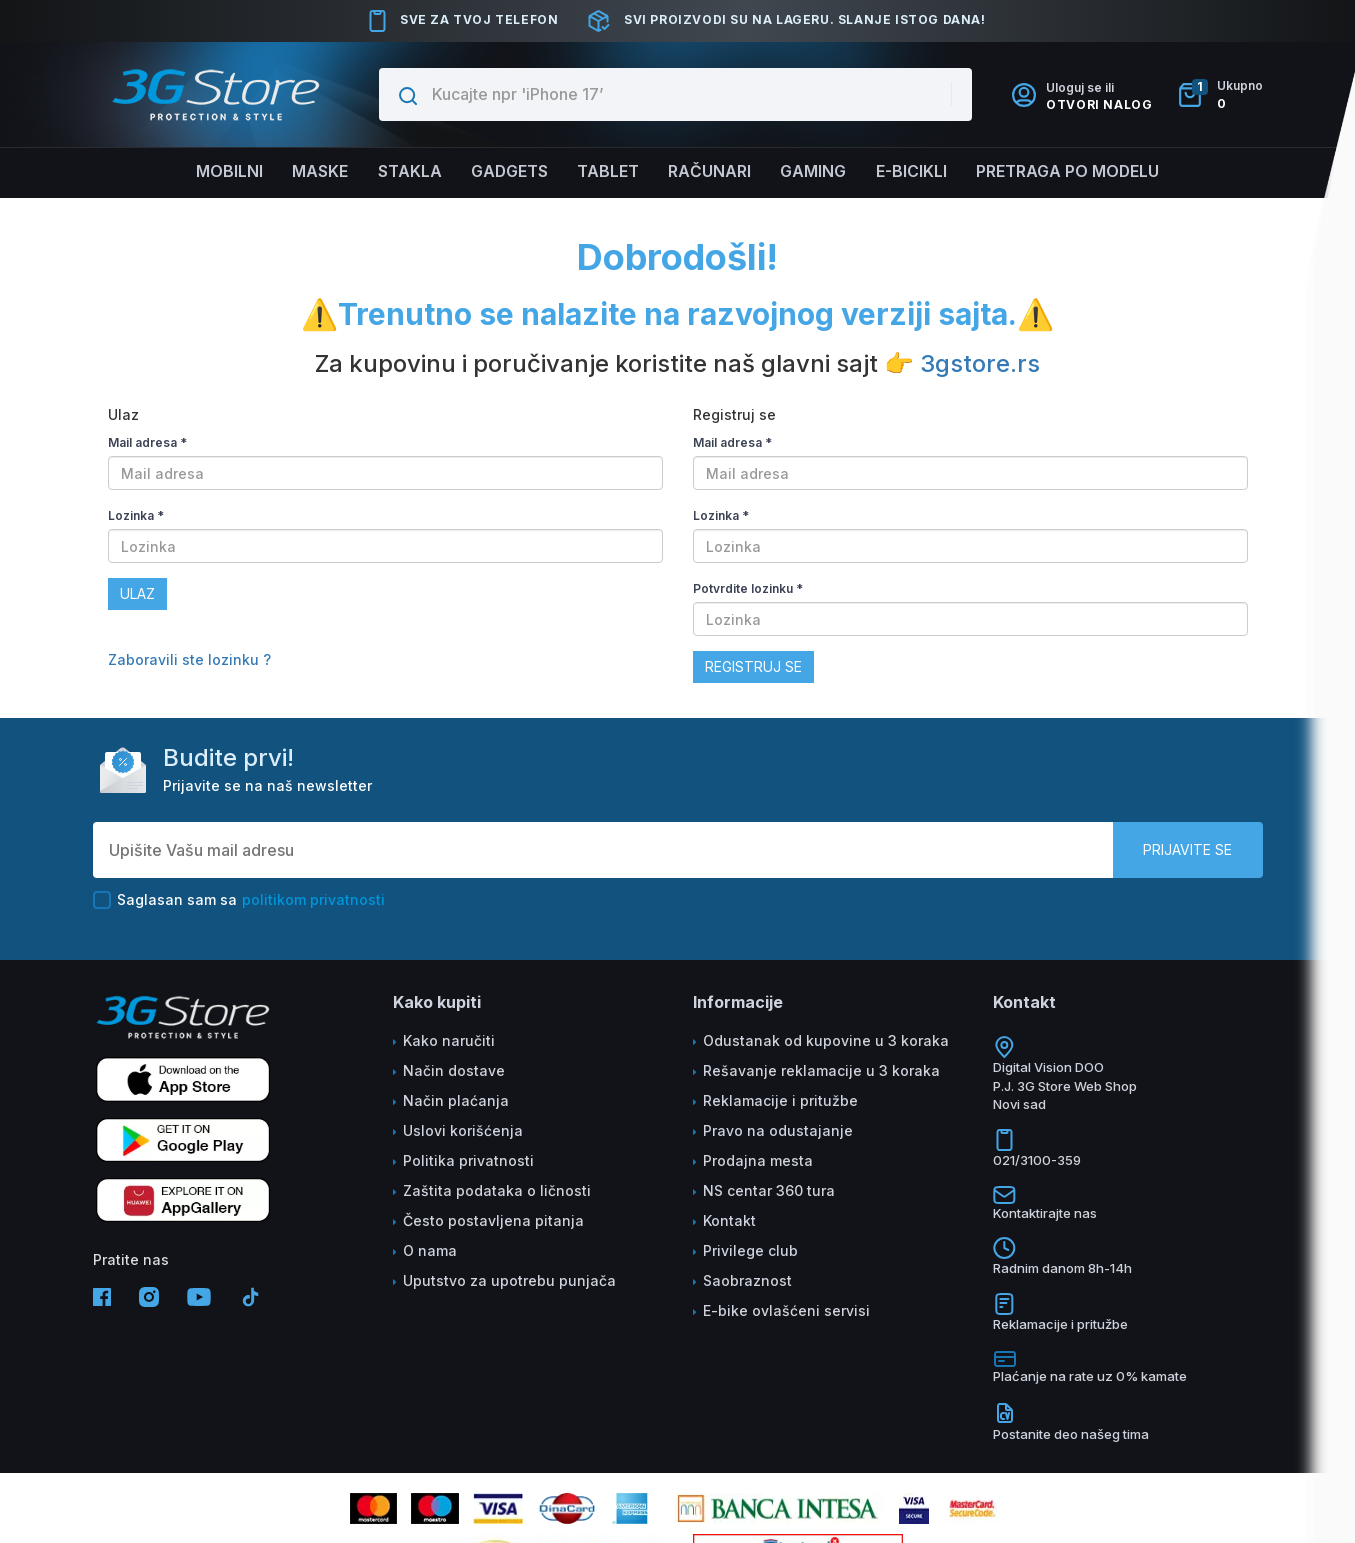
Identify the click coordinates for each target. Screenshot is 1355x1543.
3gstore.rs (980, 363)
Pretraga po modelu (1072, 172)
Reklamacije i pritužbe (780, 1100)
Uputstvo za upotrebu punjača (509, 1280)
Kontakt (729, 1220)
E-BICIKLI (914, 172)
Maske (315, 172)
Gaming (815, 172)
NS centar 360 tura (769, 1190)
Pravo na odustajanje (778, 1130)
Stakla (406, 172)
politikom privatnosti (313, 899)
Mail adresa (147, 442)
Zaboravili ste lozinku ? (189, 659)
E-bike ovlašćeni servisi (786, 1310)
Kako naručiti (449, 1040)
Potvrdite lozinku (748, 588)
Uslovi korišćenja (463, 1130)
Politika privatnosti (468, 1160)
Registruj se (753, 666)
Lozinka (136, 515)
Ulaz (137, 593)
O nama (430, 1250)
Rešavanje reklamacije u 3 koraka (821, 1070)
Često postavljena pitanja (493, 1220)
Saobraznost (747, 1280)
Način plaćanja (456, 1100)
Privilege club (750, 1250)
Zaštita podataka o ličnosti (497, 1190)
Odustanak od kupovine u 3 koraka (826, 1040)
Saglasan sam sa (239, 900)
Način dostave (454, 1070)
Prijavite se (1187, 849)
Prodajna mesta (758, 1160)
